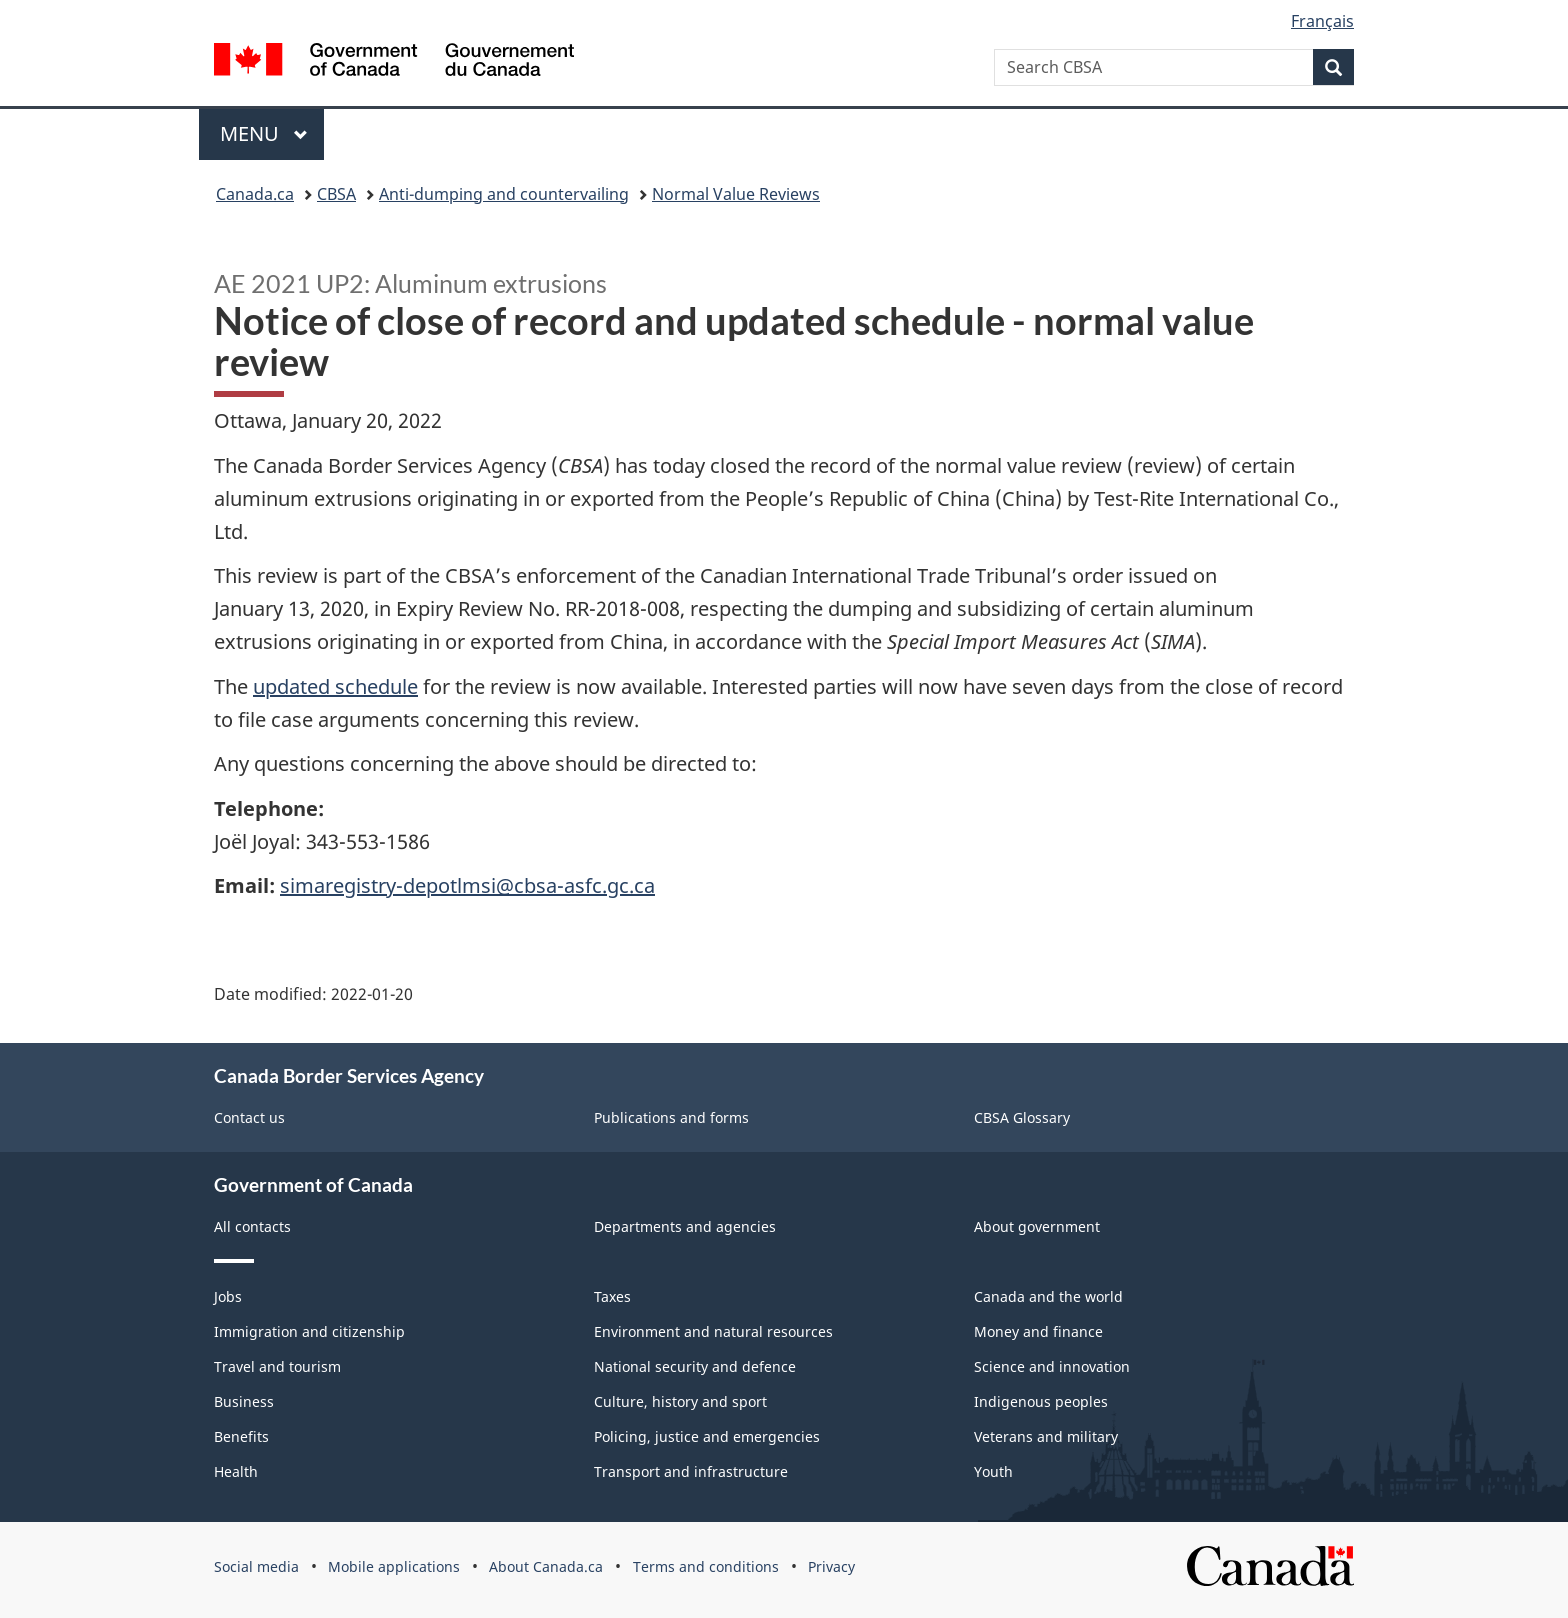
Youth (993, 1471)
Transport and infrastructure (691, 1471)
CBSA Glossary (1022, 1117)
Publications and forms (671, 1117)
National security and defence (695, 1366)
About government (1037, 1226)
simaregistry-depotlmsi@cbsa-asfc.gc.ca (467, 885)
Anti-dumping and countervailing (504, 194)
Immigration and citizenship (309, 1331)
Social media (256, 1566)
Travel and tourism (277, 1366)
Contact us (249, 1117)
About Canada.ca (546, 1566)
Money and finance (1038, 1331)
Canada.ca (255, 194)
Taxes (612, 1296)
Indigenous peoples (1041, 1401)
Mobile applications (394, 1566)
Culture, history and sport (680, 1401)
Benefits (241, 1436)
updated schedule (335, 686)
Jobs (228, 1296)
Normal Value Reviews (736, 194)
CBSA (336, 194)
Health (236, 1471)
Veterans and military (1046, 1436)
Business (244, 1401)
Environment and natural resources (713, 1331)
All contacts (252, 1226)
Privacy (831, 1566)
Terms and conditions (706, 1566)
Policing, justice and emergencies (707, 1436)
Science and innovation (1052, 1366)
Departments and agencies (685, 1226)
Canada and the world (1048, 1296)
